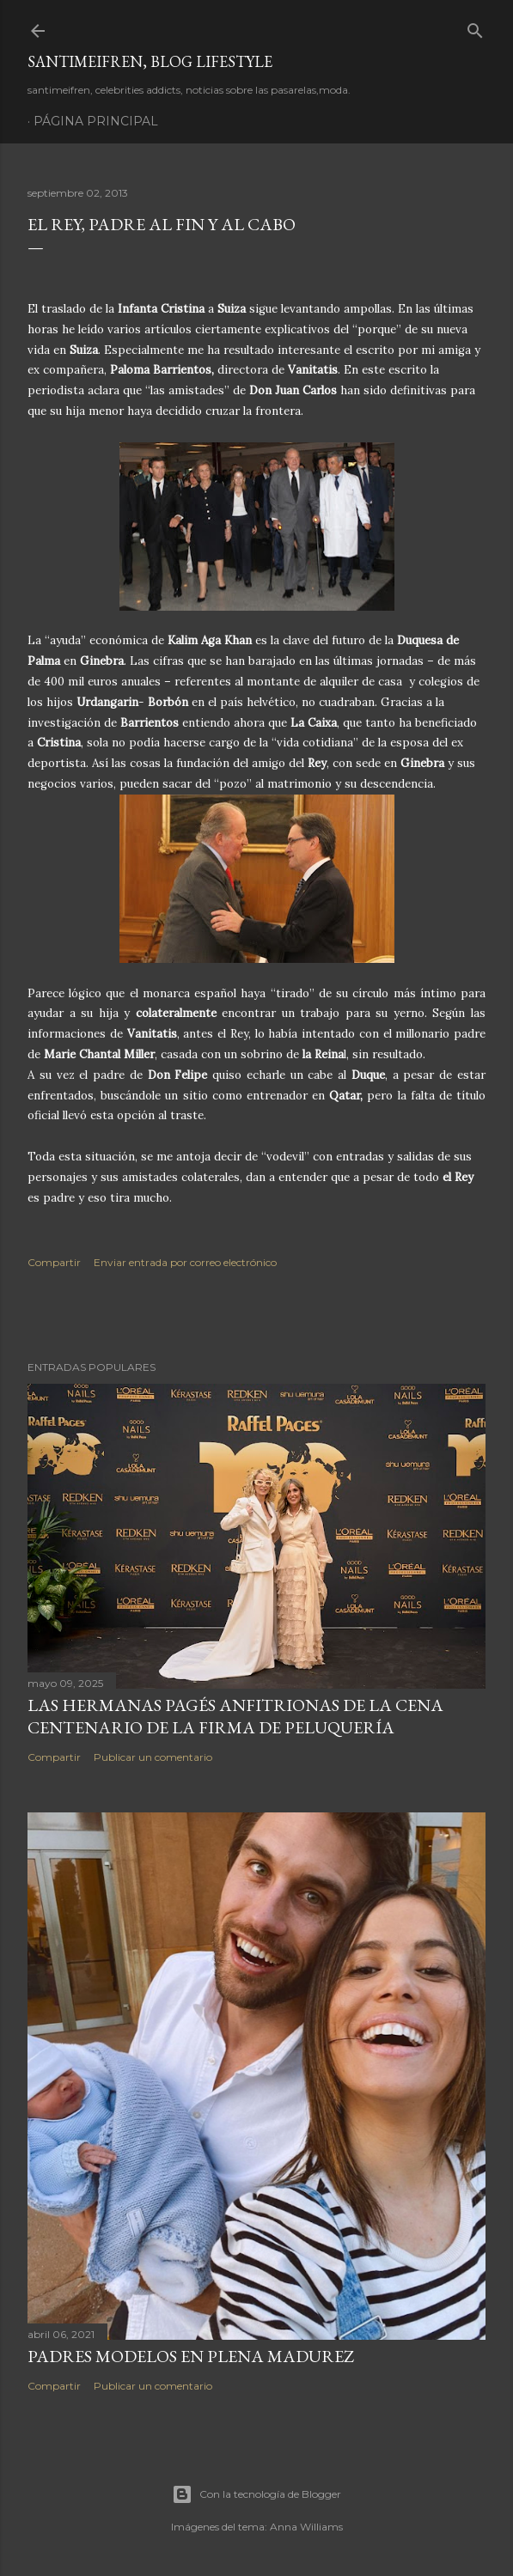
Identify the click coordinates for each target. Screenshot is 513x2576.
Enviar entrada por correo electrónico (185, 1262)
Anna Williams (306, 2526)
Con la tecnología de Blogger (256, 2494)
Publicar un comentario (153, 1757)
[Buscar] (475, 27)
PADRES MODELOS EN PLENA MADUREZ (190, 2356)
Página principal (96, 121)
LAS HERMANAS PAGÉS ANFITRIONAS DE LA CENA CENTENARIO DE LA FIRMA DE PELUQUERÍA (235, 1716)
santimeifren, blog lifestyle (149, 61)
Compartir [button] (54, 1262)
